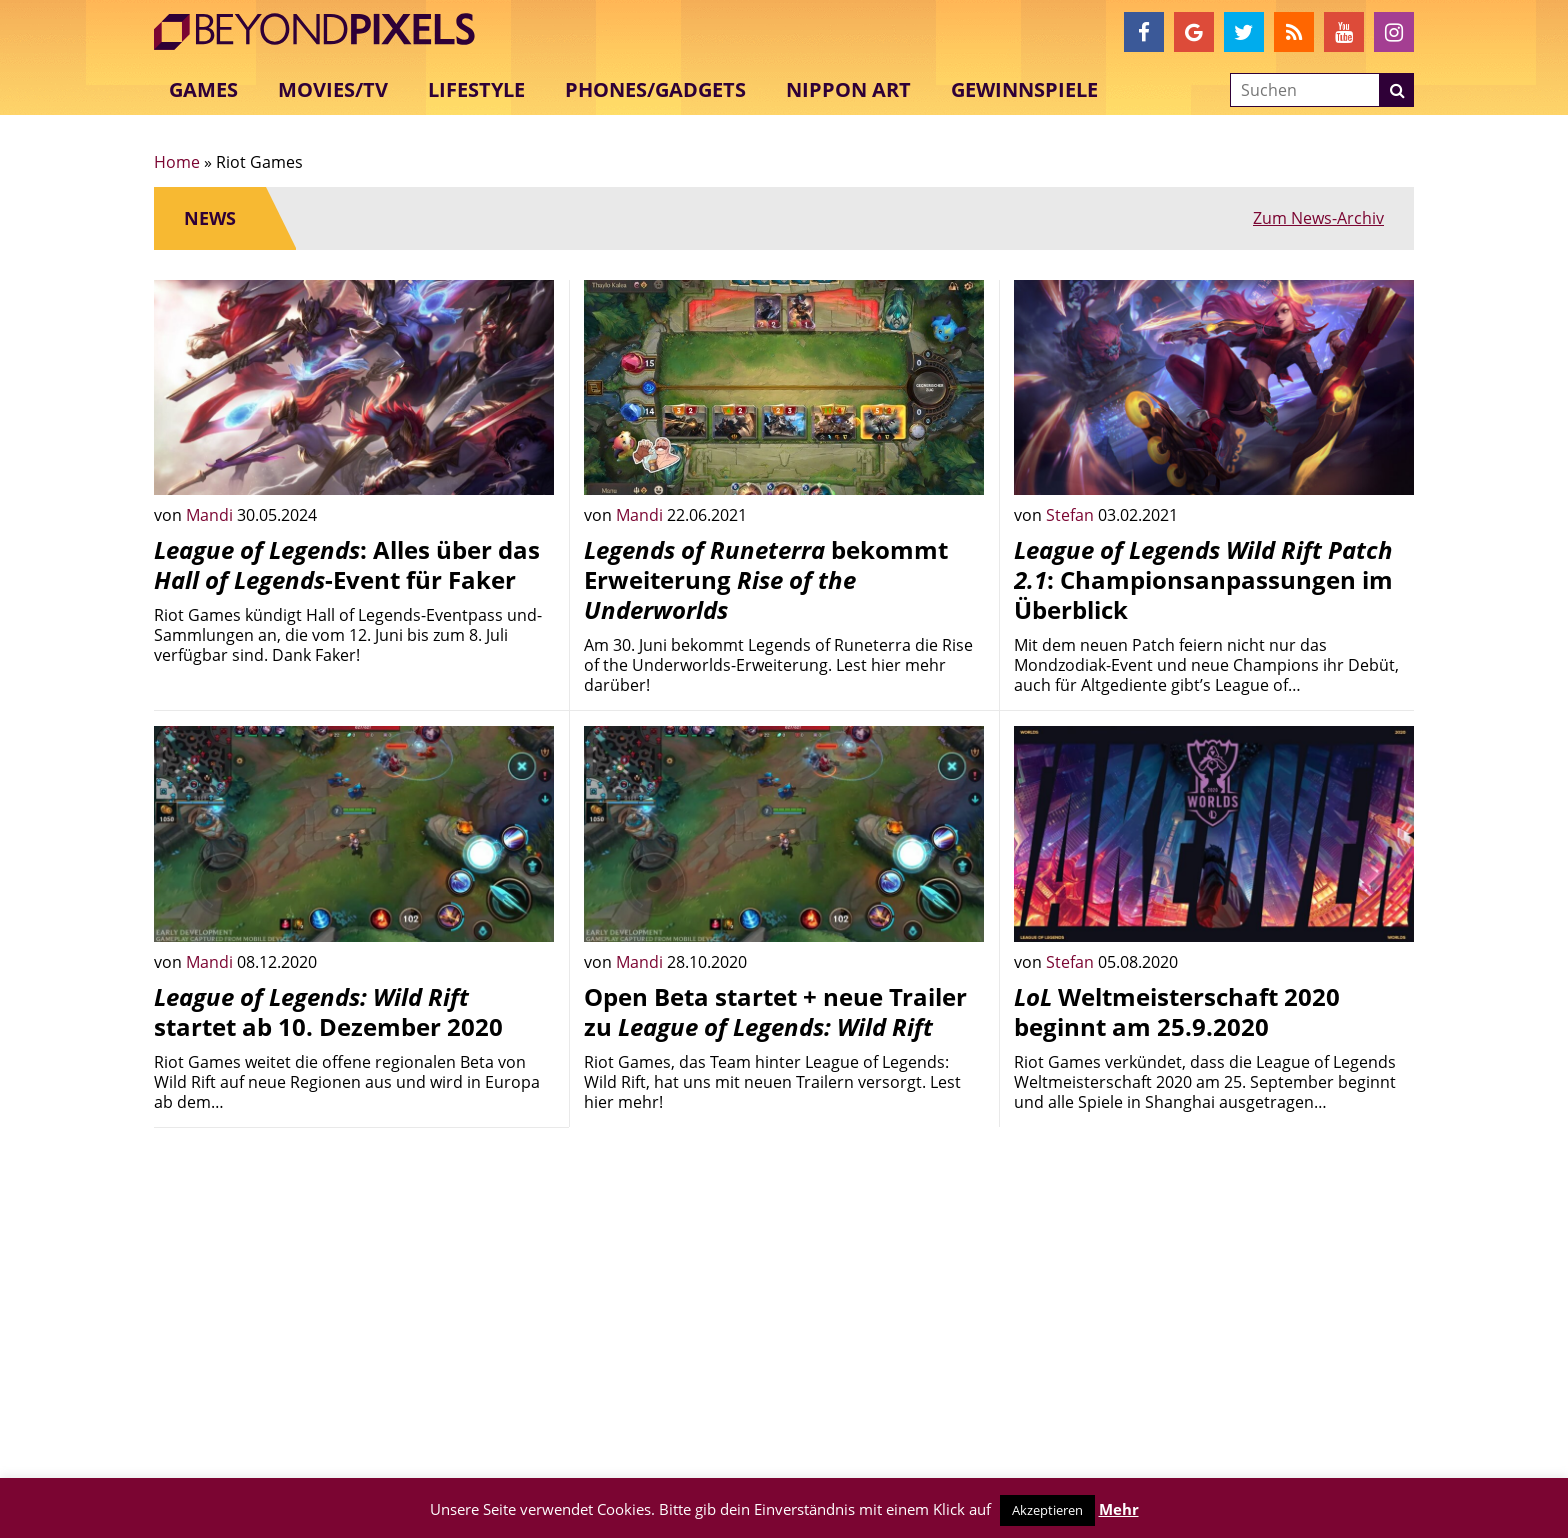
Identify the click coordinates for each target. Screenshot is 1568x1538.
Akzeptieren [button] (1047, 1510)
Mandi (211, 515)
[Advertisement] (354, 1283)
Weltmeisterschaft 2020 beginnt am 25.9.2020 (1177, 1011)
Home (177, 162)
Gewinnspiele (1024, 89)
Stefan (1072, 515)
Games (203, 89)
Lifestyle (476, 89)
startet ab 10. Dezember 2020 (328, 1011)
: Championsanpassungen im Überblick (1203, 579)
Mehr (1119, 1509)
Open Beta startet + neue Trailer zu (775, 1011)
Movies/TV (333, 89)
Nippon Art (848, 89)
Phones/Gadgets (655, 89)
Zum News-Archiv (1318, 218)
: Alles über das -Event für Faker (347, 564)
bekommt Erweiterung (766, 579)
